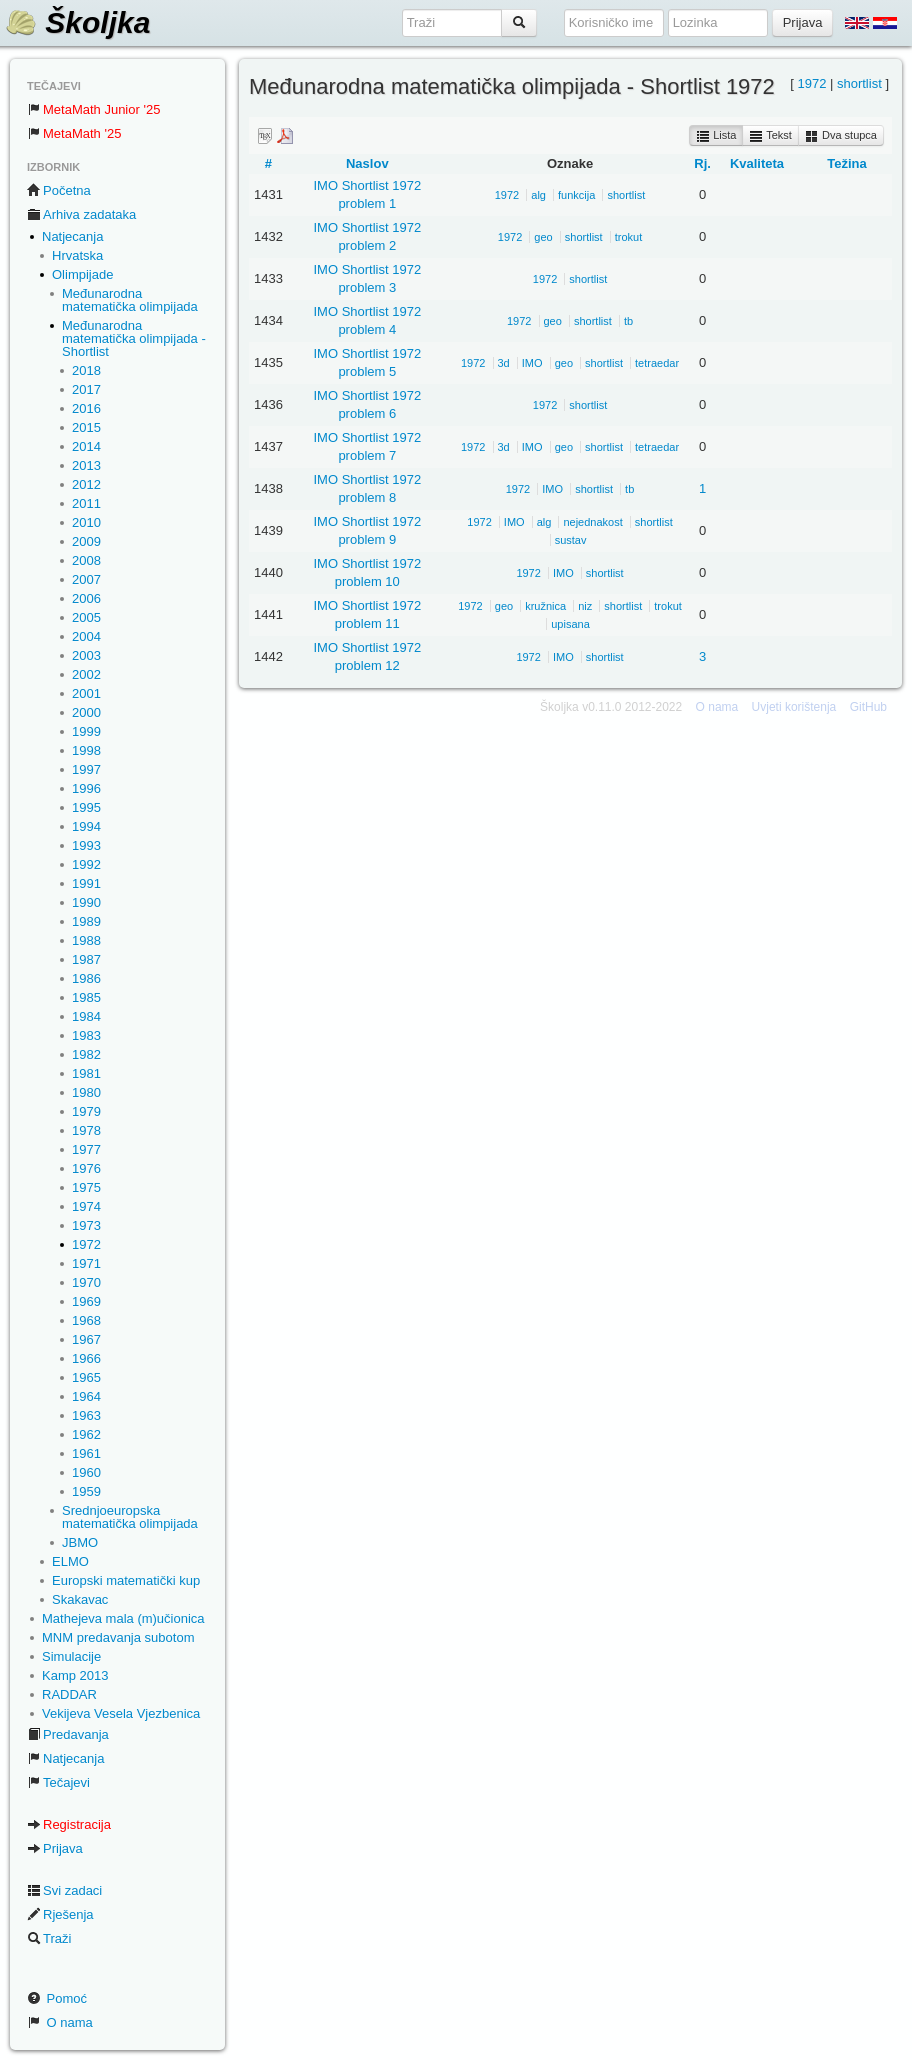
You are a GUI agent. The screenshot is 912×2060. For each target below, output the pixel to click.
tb (628, 321)
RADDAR (69, 1694)
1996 (86, 788)
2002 (86, 674)
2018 (86, 370)
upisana (570, 624)
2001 (86, 693)
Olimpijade (82, 274)
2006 (86, 598)
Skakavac (80, 1599)
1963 (86, 1415)
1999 (86, 731)
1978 (86, 1130)
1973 (86, 1225)
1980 (86, 1092)
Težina (847, 163)
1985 (86, 997)
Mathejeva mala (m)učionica (123, 1618)
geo (543, 237)
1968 (86, 1320)
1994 (86, 826)
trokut (629, 237)
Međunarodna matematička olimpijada (130, 300)
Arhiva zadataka (81, 214)
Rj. (702, 163)
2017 (86, 389)
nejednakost (592, 522)
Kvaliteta (757, 163)
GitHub (868, 707)
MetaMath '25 (74, 133)
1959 (86, 1491)
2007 (86, 579)
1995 (86, 807)
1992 (86, 864)
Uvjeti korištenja (794, 707)
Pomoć (57, 1998)
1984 (86, 1016)
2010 (86, 522)
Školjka (77, 22)
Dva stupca (841, 136)
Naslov (367, 163)
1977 (86, 1149)
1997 (86, 769)
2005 (86, 617)
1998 (86, 750)
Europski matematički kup (126, 1580)
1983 (86, 1035)
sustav (571, 540)
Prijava (55, 1848)
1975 (86, 1187)
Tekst (770, 136)
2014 (86, 446)
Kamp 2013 (75, 1675)
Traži (49, 1938)
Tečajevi (58, 1782)
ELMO (70, 1561)
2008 (86, 560)
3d (504, 363)
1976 (86, 1168)
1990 (86, 902)
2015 (86, 427)
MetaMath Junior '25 (93, 109)
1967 (86, 1339)
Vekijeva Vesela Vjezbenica (121, 1713)
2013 (86, 465)
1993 (86, 845)
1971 (86, 1263)
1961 (86, 1453)
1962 (86, 1434)
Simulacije (71, 1656)
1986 (86, 978)
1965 (86, 1377)
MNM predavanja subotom (118, 1637)
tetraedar (657, 363)
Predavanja (68, 1734)
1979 (86, 1111)
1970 (86, 1282)
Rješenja (60, 1914)
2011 (86, 503)
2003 (86, 655)
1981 (86, 1073)
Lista (716, 136)
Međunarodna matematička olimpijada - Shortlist (134, 338)
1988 (86, 940)
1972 (86, 1244)
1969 (86, 1301)
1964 (86, 1396)
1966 (86, 1358)
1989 (86, 921)
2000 (86, 712)
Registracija (69, 1824)
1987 (86, 959)
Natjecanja (72, 236)
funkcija (576, 195)
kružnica (545, 606)
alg (538, 195)
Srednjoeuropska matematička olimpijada (130, 1517)
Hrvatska (77, 255)
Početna (59, 190)
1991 (86, 883)
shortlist (859, 83)
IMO (532, 363)
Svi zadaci (64, 1890)
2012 (86, 484)
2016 (86, 408)
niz (585, 606)
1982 (86, 1054)
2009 (86, 541)
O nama (60, 2022)
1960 (86, 1472)
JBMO (80, 1542)
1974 (86, 1206)
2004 (86, 636)
